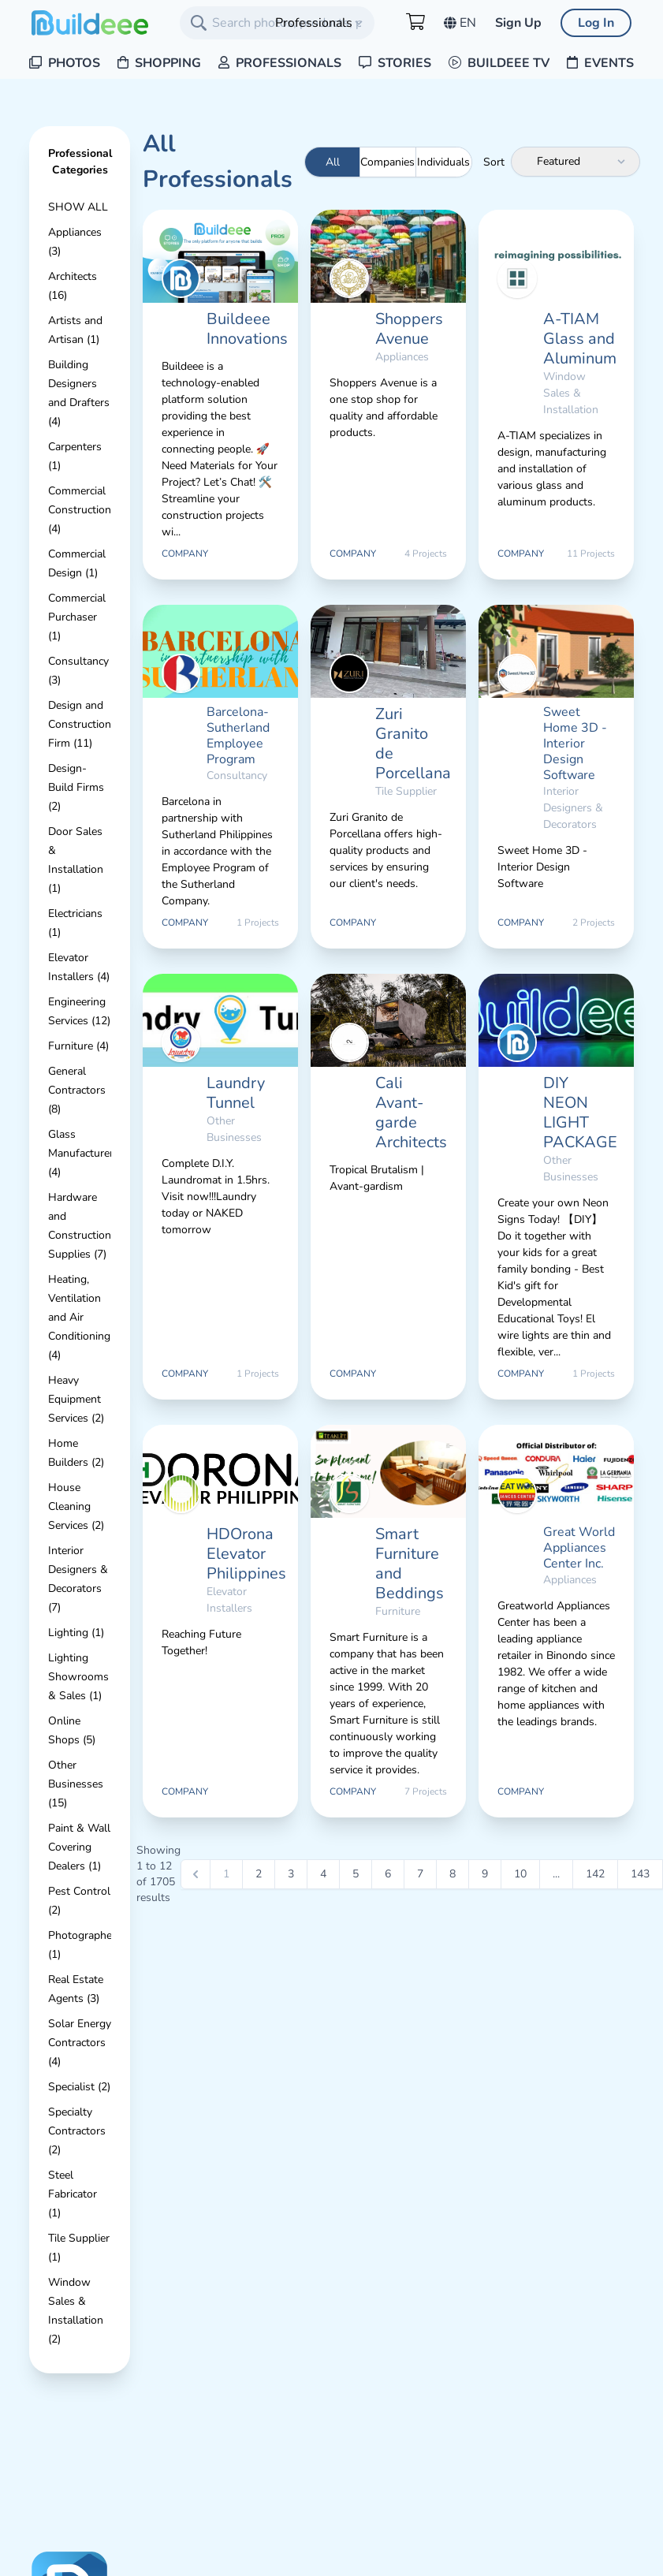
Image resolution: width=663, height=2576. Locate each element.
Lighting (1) (76, 1632)
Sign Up (518, 23)
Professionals (279, 63)
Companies (387, 162)
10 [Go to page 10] (520, 1873)
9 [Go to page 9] (485, 1873)
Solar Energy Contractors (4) (79, 2042)
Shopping (159, 63)
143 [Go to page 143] (640, 1873)
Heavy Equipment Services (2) (76, 1399)
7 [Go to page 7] (420, 1873)
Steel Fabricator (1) (72, 2194)
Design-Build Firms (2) (76, 787)
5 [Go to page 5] (355, 1873)
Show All (78, 206)
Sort (494, 162)
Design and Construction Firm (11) (79, 724)
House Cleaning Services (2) (76, 1506)
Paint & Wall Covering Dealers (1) (79, 1847)
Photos (64, 63)
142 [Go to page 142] (595, 1873)
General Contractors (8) (77, 1090)
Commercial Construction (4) (79, 509)
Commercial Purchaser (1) (77, 617)
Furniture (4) (78, 1045)
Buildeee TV (499, 63)
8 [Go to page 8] (452, 1873)
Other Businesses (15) (75, 1784)
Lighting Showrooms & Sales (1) (78, 1676)
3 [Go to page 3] (291, 1873)
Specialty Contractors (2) (77, 2130)
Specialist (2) (79, 2086)
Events (600, 63)
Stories (395, 63)
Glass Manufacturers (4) (83, 1153)
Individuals (443, 162)
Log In (596, 23)
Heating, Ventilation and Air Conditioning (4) (79, 1317)
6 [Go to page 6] (388, 1873)
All (333, 162)
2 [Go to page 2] (258, 1873)
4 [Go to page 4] (323, 1873)
